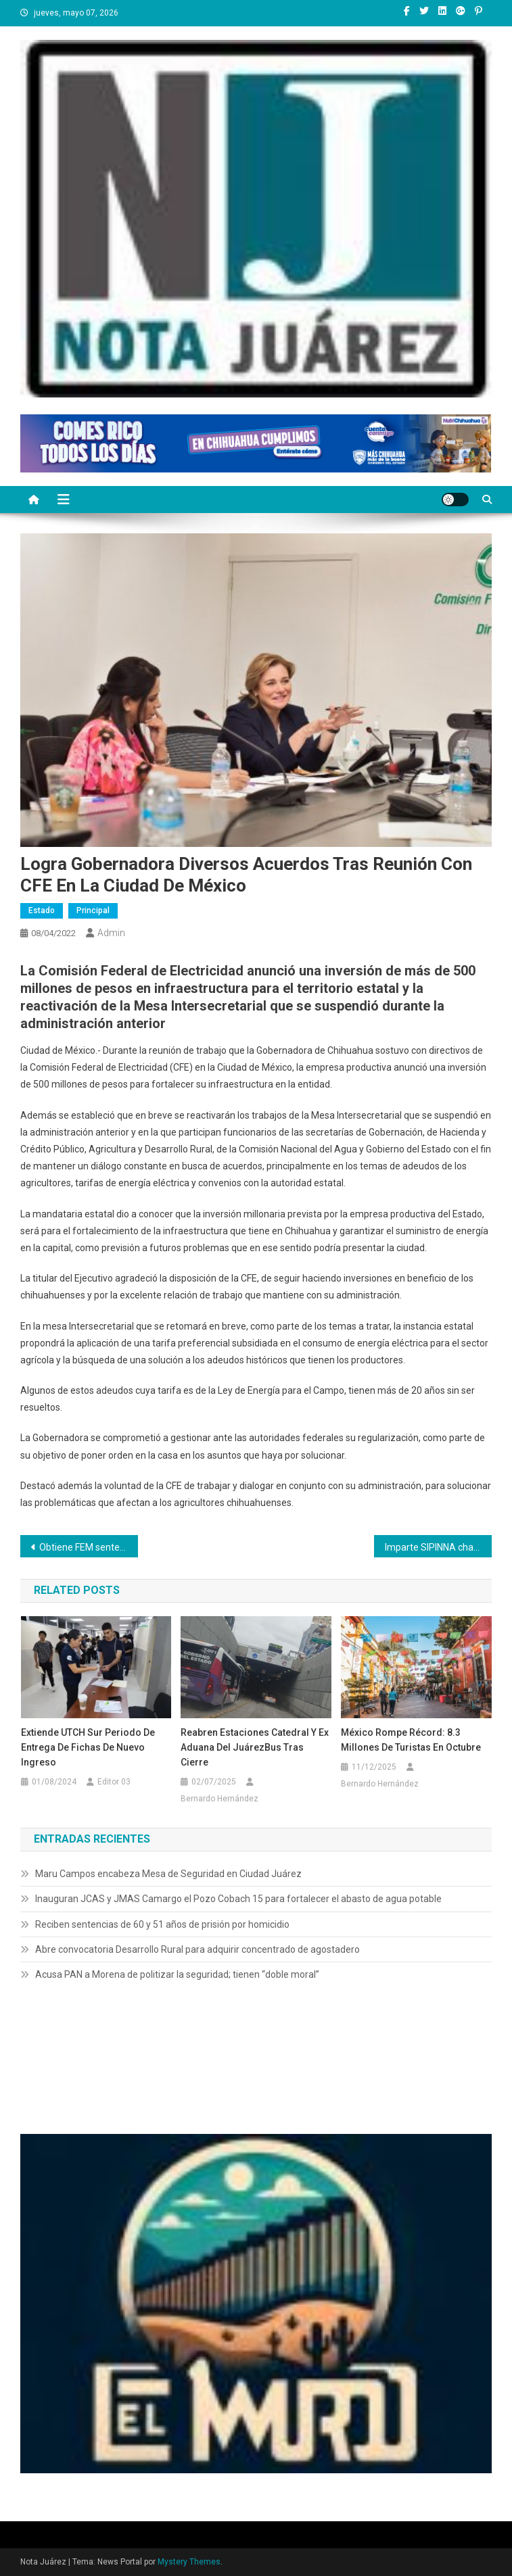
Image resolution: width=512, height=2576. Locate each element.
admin (111, 932)
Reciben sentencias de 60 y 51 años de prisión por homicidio (162, 1924)
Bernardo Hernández (219, 1798)
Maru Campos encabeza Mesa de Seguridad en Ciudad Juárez (168, 1873)
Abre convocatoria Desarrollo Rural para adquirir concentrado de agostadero (197, 1949)
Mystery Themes (189, 2562)
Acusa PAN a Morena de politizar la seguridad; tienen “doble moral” (177, 1974)
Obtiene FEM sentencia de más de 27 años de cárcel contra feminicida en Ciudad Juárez (88, 1547)
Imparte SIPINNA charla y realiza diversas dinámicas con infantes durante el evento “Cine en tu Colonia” (438, 1547)
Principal (93, 910)
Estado (41, 910)
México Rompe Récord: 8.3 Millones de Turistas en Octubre (411, 1740)
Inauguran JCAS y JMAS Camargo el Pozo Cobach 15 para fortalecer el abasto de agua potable (238, 1898)
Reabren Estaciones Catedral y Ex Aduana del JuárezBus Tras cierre (255, 1747)
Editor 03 (114, 1782)
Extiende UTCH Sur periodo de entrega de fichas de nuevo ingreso (88, 1747)
